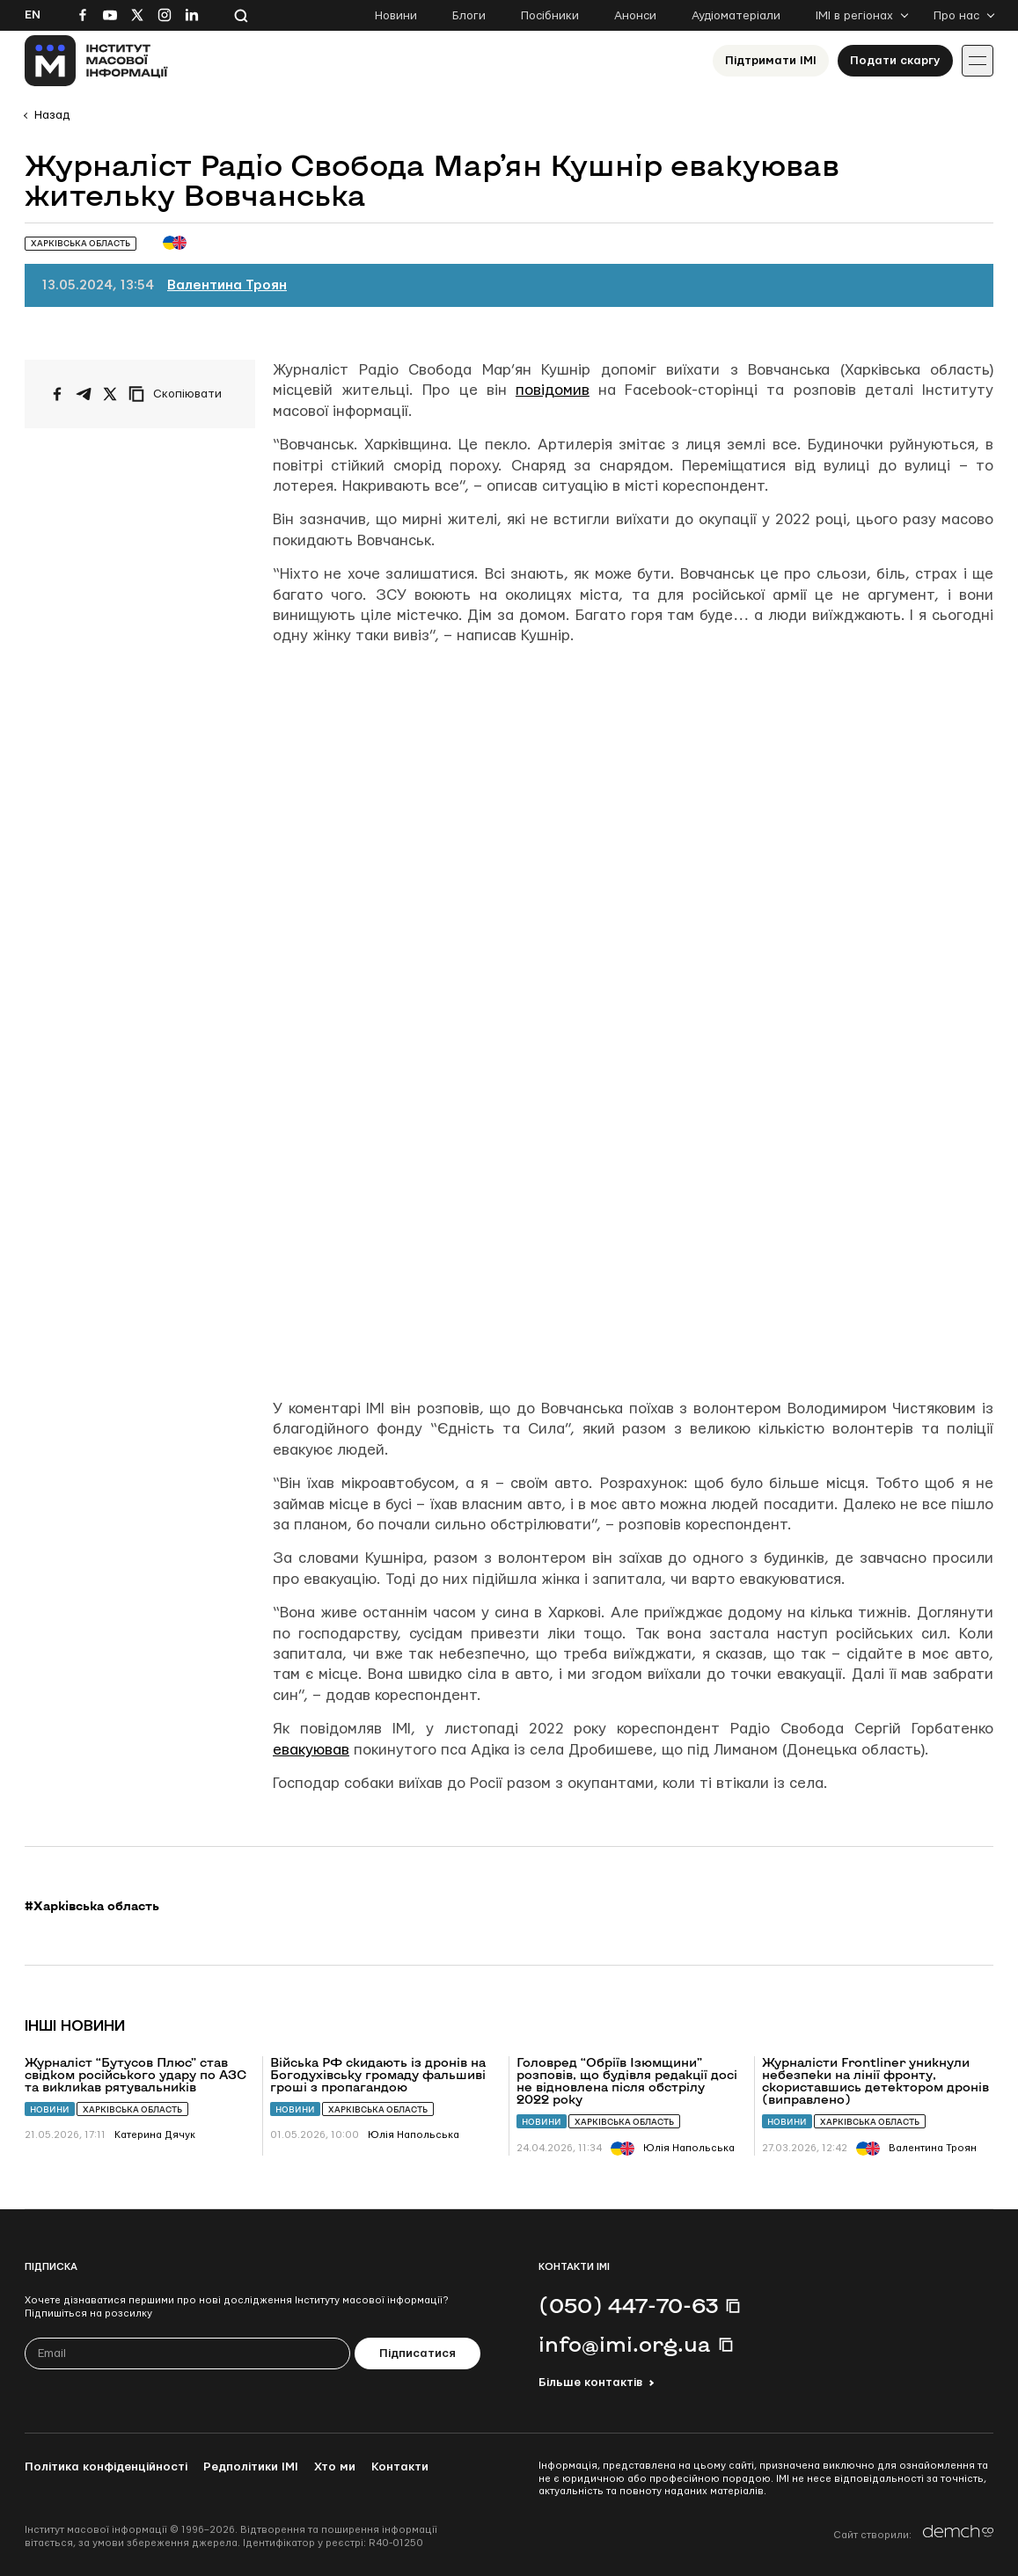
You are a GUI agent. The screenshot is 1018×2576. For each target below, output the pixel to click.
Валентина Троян (227, 285)
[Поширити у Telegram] (84, 394)
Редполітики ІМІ (250, 2467)
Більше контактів (590, 2382)
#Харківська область (92, 1906)
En (32, 15)
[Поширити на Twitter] (110, 394)
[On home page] (96, 60)
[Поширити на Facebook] (57, 394)
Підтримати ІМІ (771, 61)
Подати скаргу (895, 61)
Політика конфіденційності (106, 2467)
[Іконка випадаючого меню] (977, 61)
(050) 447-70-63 (628, 2305)
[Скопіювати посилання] (179, 394)
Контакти (399, 2467)
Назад (52, 115)
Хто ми (334, 2467)
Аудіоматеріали (736, 16)
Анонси (635, 16)
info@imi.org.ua (624, 2343)
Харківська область (132, 2109)
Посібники (550, 16)
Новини (396, 16)
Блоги (469, 16)
